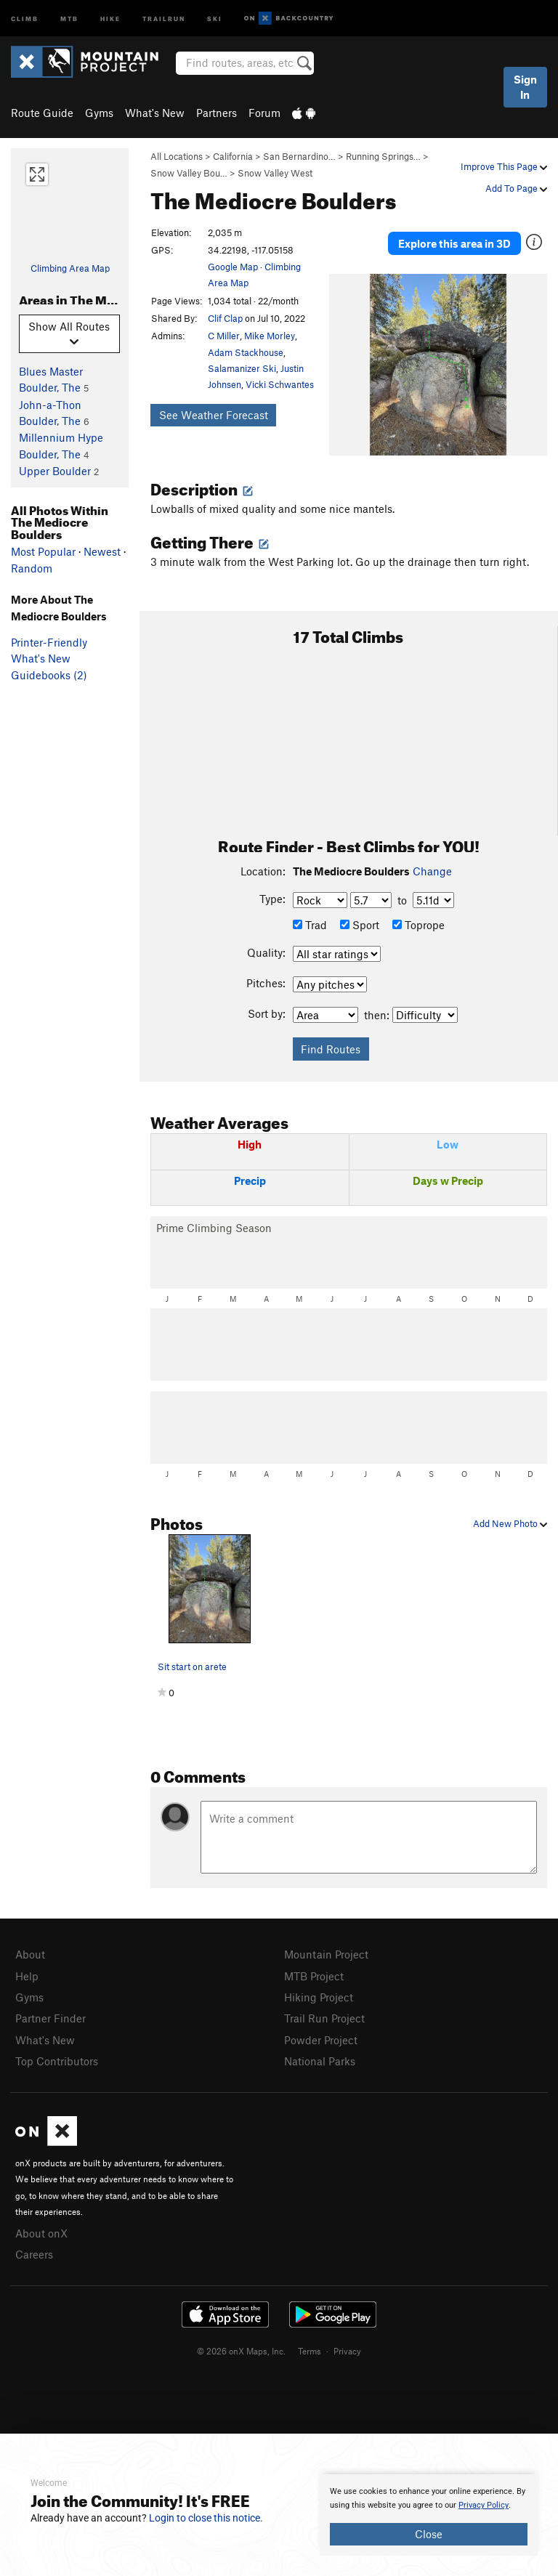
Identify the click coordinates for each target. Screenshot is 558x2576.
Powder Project (320, 2039)
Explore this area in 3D (454, 243)
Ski (214, 18)
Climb (25, 18)
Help (27, 1975)
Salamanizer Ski (242, 368)
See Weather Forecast (213, 414)
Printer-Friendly (49, 642)
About (30, 1954)
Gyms (99, 112)
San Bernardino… (299, 156)
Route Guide (42, 112)
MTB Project (314, 1975)
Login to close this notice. (206, 2518)
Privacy (347, 2351)
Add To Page (516, 188)
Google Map (233, 266)
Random (31, 568)
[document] (428, 2514)
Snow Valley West (275, 173)
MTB (69, 18)
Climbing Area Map (70, 268)
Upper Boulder (55, 470)
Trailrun (163, 18)
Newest (102, 551)
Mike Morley (269, 335)
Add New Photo (510, 1523)
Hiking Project (318, 1997)
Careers (34, 2254)
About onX (41, 2233)
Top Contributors (56, 2060)
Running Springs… (383, 156)
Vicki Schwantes (280, 384)
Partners (216, 112)
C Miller (224, 335)
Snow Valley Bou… (188, 173)
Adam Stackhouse (245, 352)
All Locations (176, 156)
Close (428, 2533)
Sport (359, 924)
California (233, 156)
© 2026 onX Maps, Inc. (241, 2351)
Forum (264, 112)
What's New (155, 112)
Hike (110, 18)
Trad (310, 924)
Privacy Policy (483, 2505)
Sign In (525, 87)
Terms (309, 2351)
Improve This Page (504, 166)
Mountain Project (326, 1954)
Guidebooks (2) (49, 674)
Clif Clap (225, 318)
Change (432, 871)
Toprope (418, 924)
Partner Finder (50, 2018)
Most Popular (43, 551)
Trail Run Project (324, 2018)
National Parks (319, 2060)
